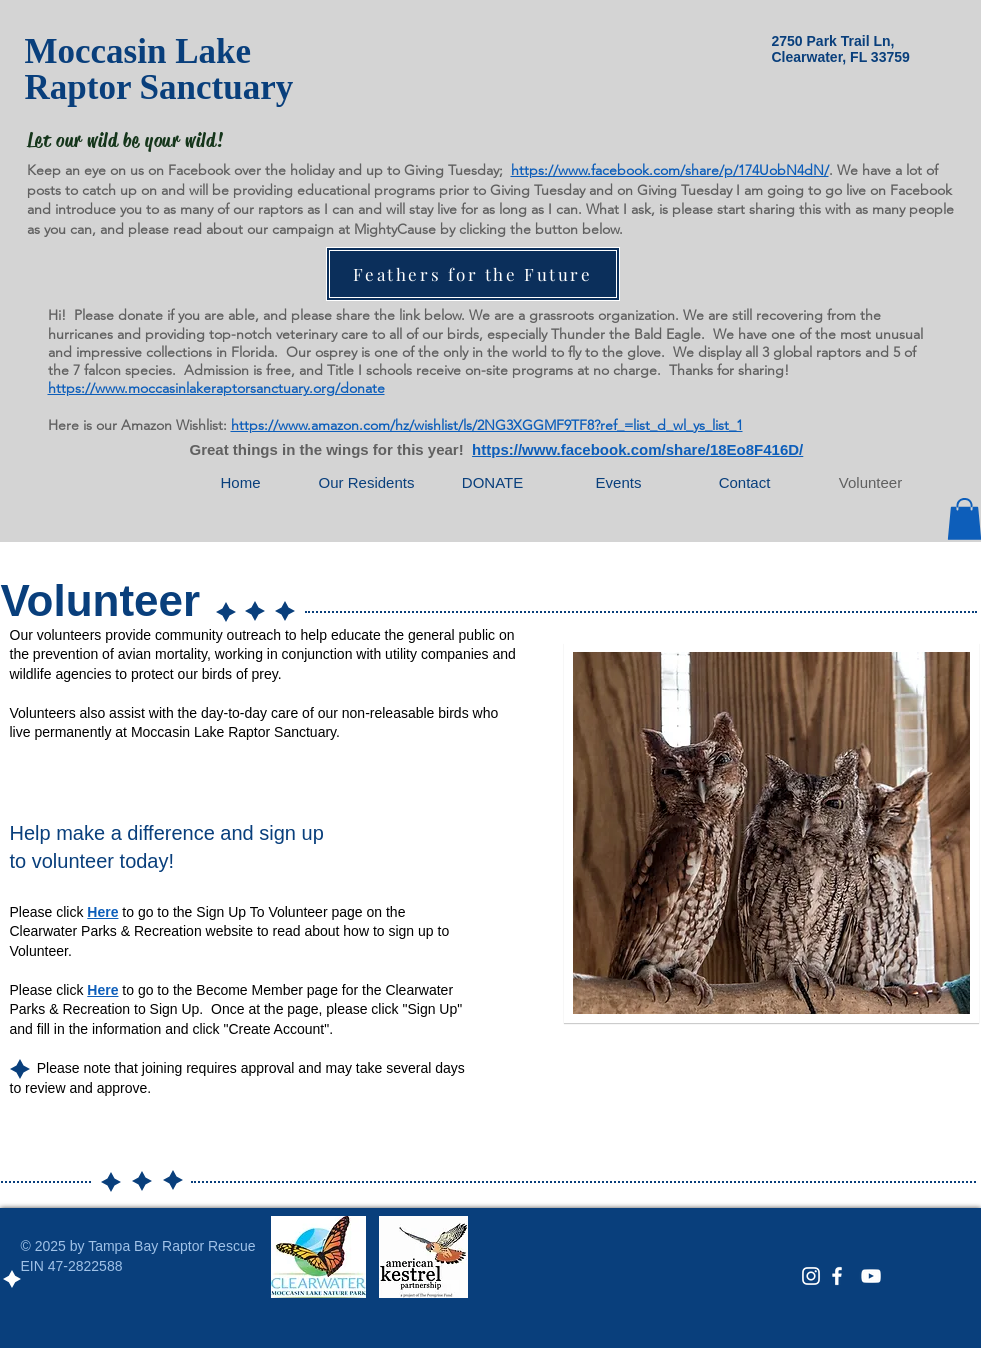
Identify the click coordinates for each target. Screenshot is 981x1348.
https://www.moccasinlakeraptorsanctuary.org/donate (216, 388)
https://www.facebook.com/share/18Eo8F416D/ (637, 449)
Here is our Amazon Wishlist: (137, 425)
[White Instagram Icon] (811, 1276)
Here (102, 912)
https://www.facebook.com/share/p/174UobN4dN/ (670, 170)
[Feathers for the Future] (473, 274)
